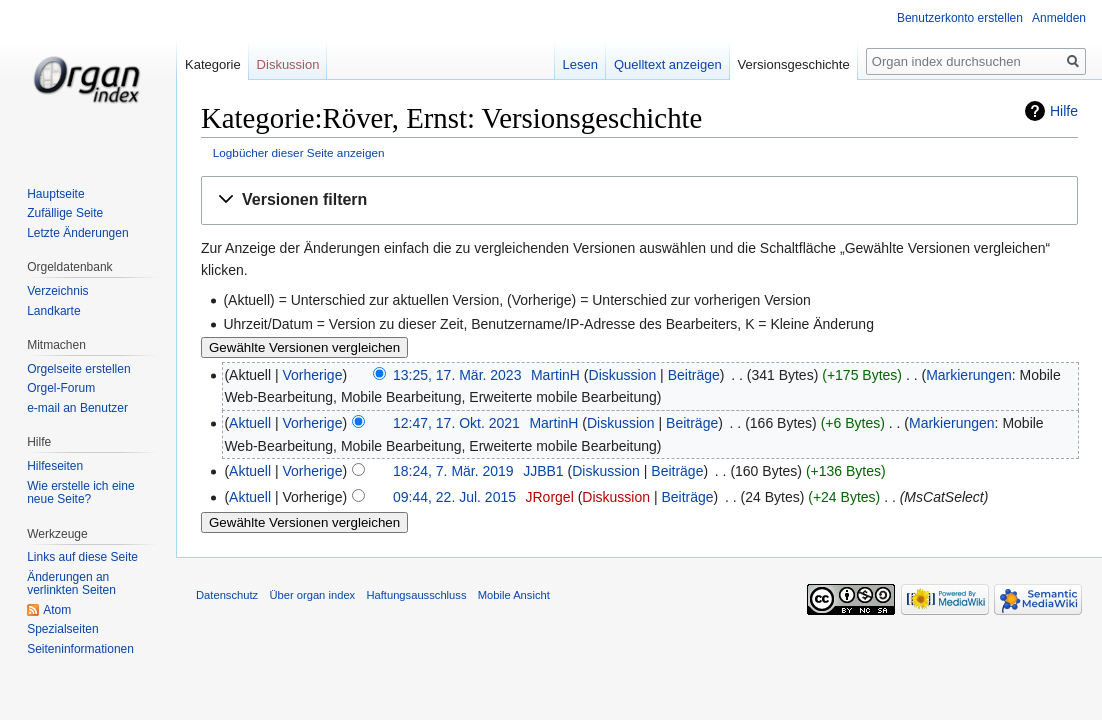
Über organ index (312, 595)
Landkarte (53, 311)
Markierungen (969, 375)
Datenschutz (227, 595)
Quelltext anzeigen (668, 64)
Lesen (580, 64)
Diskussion (623, 375)
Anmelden (1059, 18)
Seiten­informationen (80, 649)
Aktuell (250, 423)
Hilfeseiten (55, 466)
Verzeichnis (57, 291)
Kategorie (213, 64)
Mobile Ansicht (514, 595)
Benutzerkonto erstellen (960, 18)
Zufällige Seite (65, 213)
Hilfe (1064, 111)
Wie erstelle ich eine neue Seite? (80, 493)
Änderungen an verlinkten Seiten (71, 584)
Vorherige (313, 375)
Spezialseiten (62, 629)
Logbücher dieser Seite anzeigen (299, 152)
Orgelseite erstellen (78, 369)
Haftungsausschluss (416, 595)
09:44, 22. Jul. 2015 (454, 497)
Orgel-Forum (61, 388)
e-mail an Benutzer (77, 408)
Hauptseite (55, 194)
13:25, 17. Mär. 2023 (457, 375)
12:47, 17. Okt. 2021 (456, 423)
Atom (57, 610)
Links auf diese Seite (82, 557)
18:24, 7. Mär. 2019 (453, 471)
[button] (639, 200)
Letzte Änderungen (77, 233)
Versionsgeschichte (794, 64)
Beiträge (694, 375)
